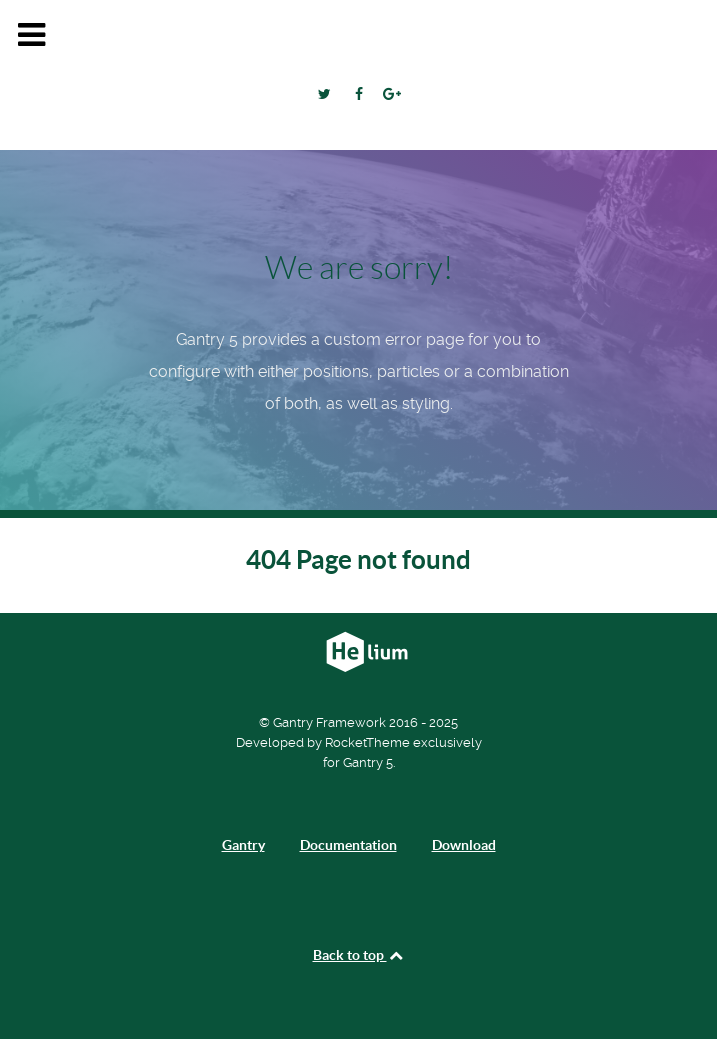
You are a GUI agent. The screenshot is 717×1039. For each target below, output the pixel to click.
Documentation (348, 845)
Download (464, 845)
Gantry (243, 845)
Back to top (359, 955)
